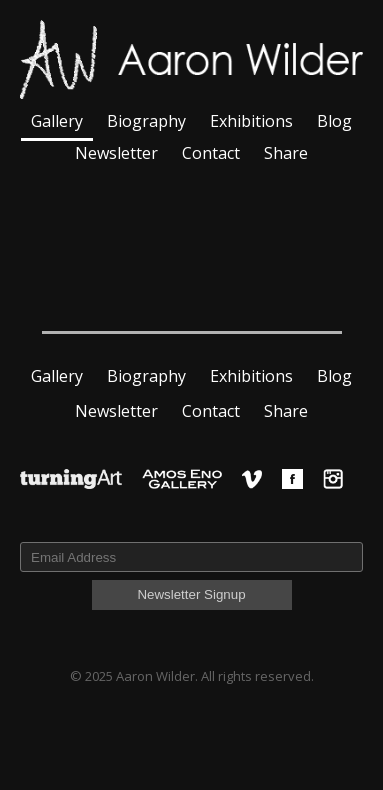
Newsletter (116, 153)
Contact (211, 153)
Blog (334, 121)
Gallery (57, 121)
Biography (146, 121)
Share (286, 153)
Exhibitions (251, 121)
